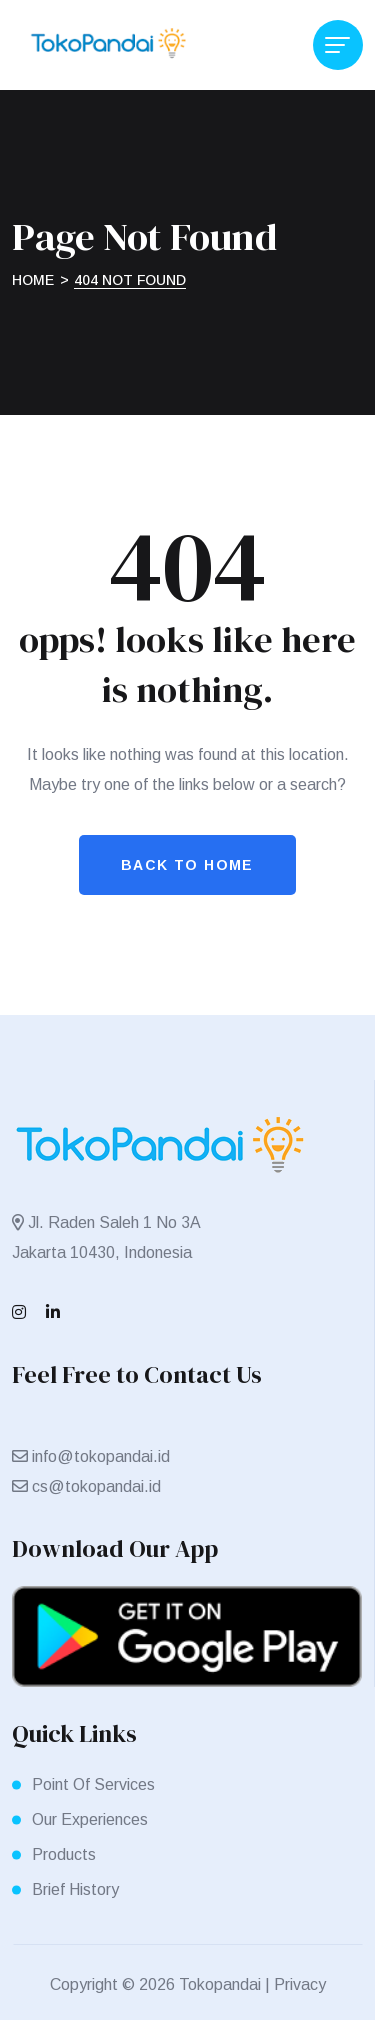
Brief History (75, 1889)
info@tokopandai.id (101, 1456)
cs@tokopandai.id (96, 1486)
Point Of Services (93, 1784)
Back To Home (187, 865)
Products (64, 1854)
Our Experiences (90, 1819)
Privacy (300, 1984)
